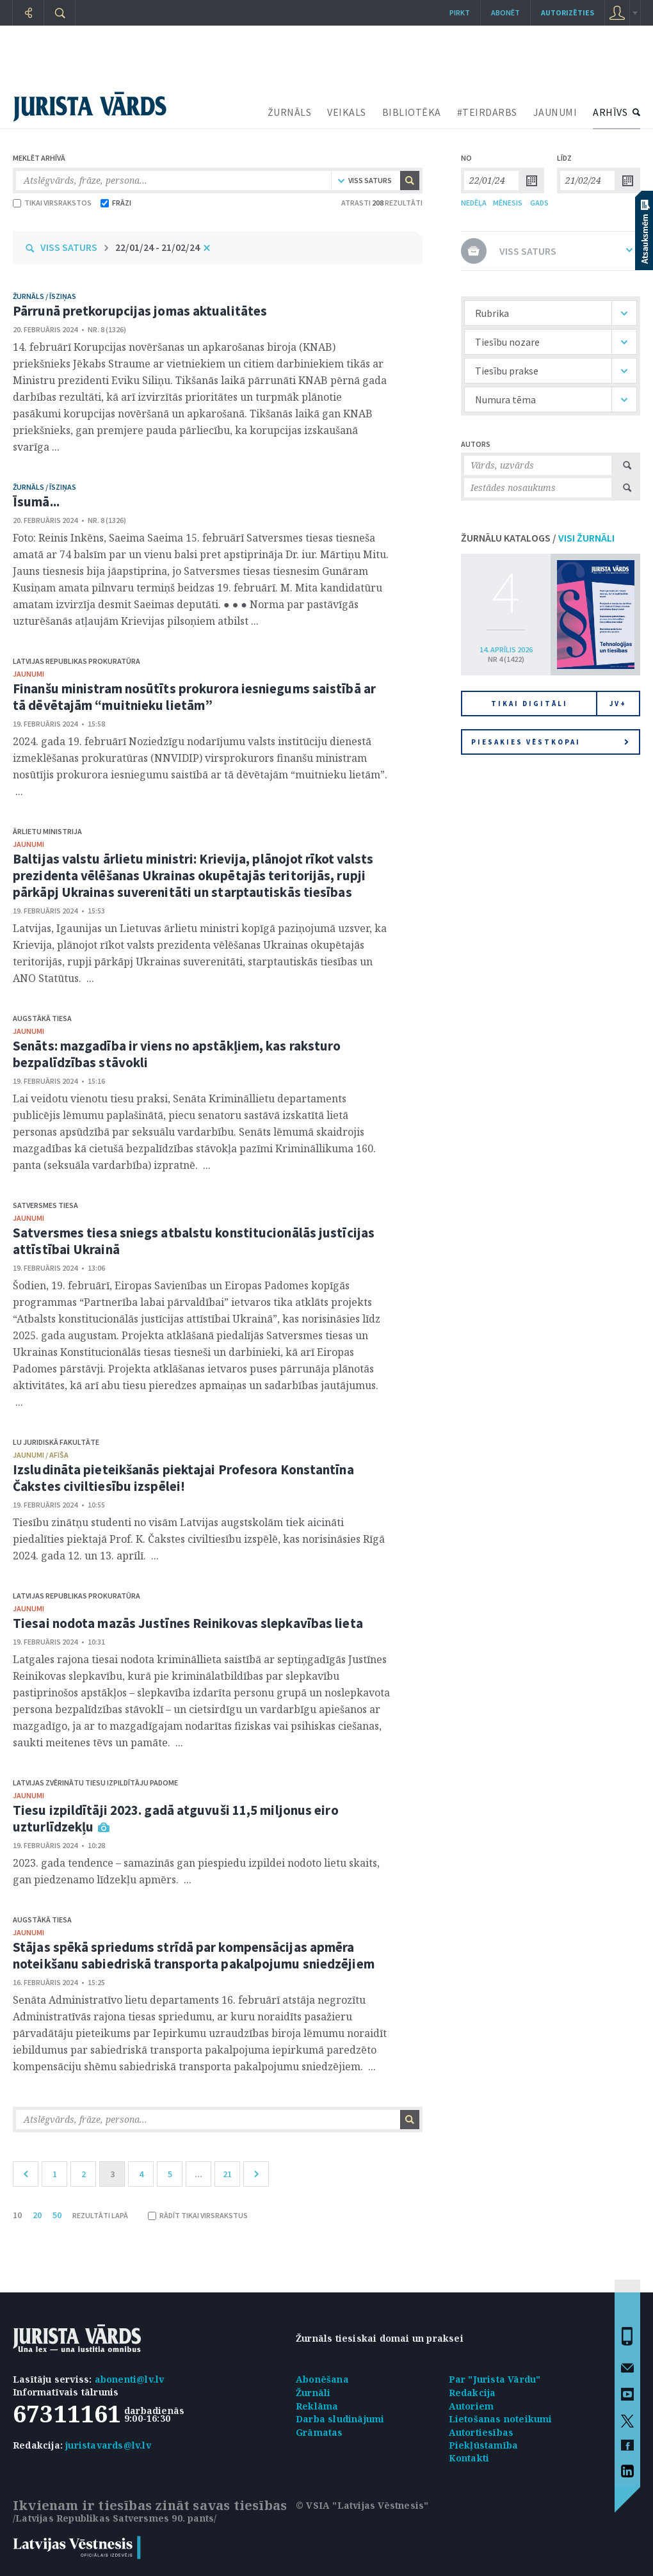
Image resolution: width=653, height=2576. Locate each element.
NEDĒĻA (474, 202)
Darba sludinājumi (340, 2419)
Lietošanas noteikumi (500, 2419)
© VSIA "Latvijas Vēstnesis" (362, 2505)
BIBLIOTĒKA (411, 112)
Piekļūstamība (484, 2445)
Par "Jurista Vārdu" (495, 2379)
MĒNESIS (507, 202)
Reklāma (317, 2406)
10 (17, 2215)
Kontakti (469, 2458)
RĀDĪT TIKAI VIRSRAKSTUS (198, 2215)
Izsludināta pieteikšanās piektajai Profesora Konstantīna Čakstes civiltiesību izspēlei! (183, 1478)
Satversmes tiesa (45, 1205)
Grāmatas (319, 2432)
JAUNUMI (555, 112)
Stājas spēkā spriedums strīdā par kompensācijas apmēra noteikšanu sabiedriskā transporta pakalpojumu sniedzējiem (194, 1955)
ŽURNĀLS (290, 112)
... (198, 2174)
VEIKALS (346, 112)
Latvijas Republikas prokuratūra (76, 661)
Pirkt (459, 12)
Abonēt (505, 12)
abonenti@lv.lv (130, 2379)
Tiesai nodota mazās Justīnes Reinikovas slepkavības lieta (188, 1623)
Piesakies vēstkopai (550, 741)
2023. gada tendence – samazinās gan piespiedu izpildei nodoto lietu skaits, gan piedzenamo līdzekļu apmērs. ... (196, 1871)
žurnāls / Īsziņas (44, 296)
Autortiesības (481, 2432)
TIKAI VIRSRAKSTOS (52, 202)
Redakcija (472, 2393)
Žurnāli (313, 2393)
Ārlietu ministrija (47, 831)
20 (37, 2215)
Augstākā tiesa (42, 1018)
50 (56, 2215)
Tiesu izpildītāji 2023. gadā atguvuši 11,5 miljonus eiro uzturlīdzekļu (176, 1818)
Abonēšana (322, 2379)
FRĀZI (116, 202)
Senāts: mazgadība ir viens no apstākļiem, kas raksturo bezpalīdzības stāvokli (177, 1054)
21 (227, 2174)
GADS (539, 202)
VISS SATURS (68, 247)
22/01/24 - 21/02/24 (157, 247)
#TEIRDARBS (487, 112)
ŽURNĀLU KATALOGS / (538, 537)
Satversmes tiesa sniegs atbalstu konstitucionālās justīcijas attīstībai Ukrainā (194, 1241)
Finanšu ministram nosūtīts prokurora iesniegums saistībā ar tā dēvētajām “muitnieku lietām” (194, 697)
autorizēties (567, 12)
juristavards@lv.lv (108, 2445)
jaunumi (28, 674)
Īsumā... (36, 501)
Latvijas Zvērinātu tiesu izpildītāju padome (95, 1782)
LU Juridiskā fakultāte (56, 1442)
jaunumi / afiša (41, 1455)
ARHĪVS (610, 112)
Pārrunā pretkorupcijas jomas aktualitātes (140, 310)
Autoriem (471, 2406)
